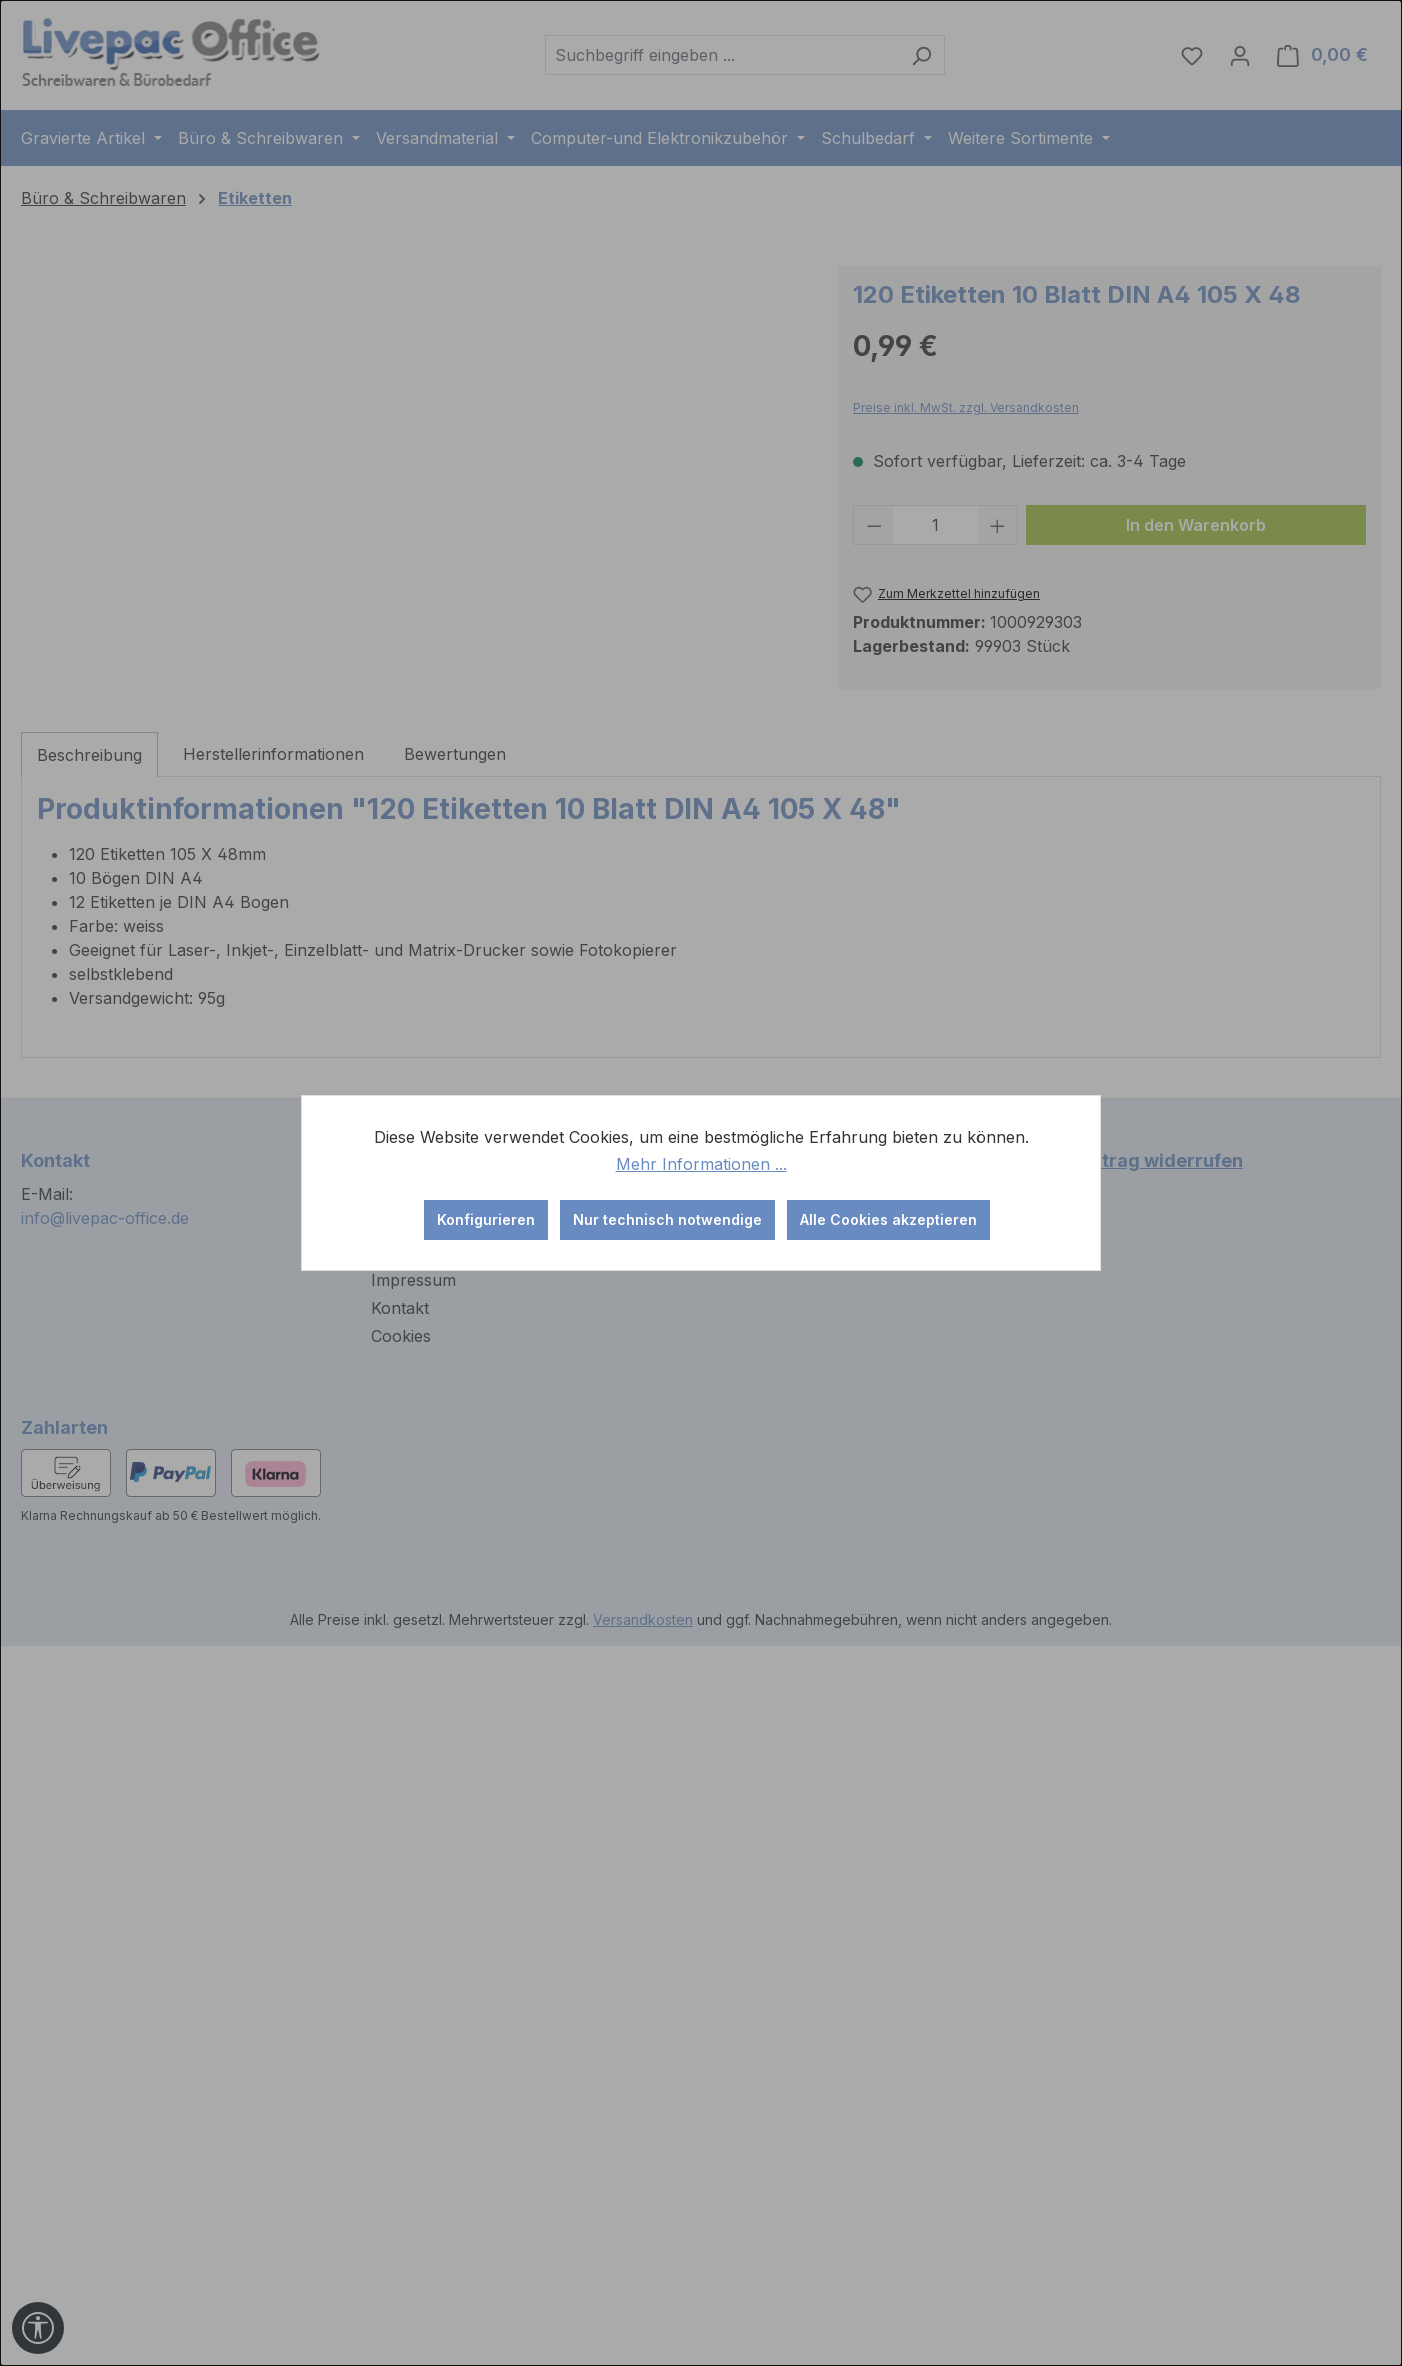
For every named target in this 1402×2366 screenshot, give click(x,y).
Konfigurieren (486, 1219)
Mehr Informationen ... (701, 1164)
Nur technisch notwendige (667, 1219)
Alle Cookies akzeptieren (888, 1219)
